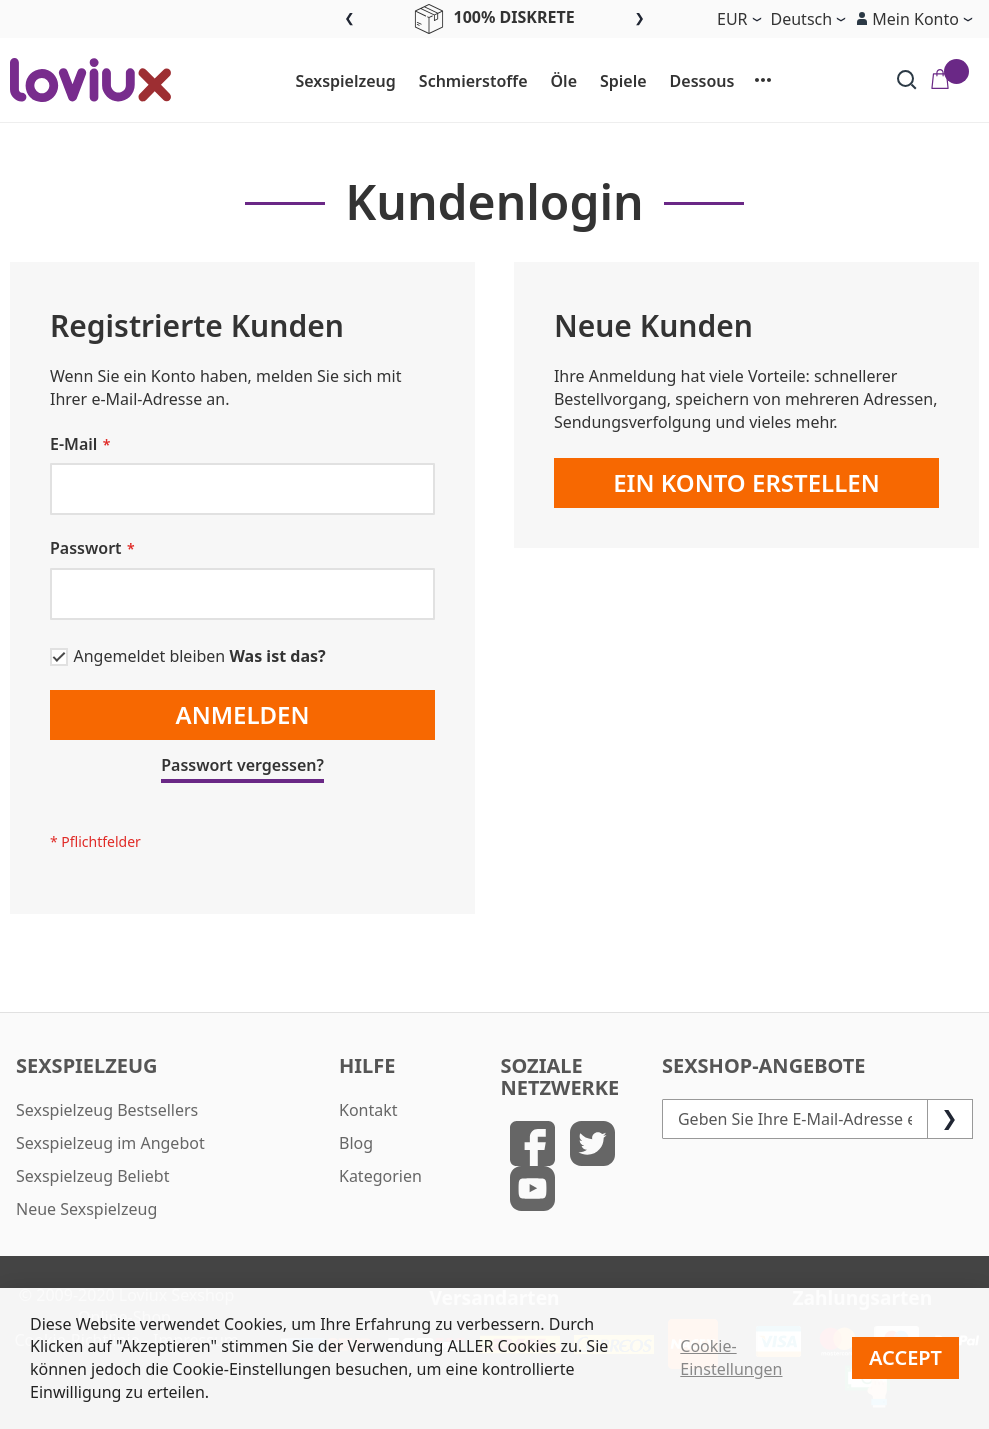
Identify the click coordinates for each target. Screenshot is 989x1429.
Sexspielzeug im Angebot (110, 1143)
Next (639, 19)
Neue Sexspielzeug (86, 1209)
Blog (356, 1143)
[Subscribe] (950, 1119)
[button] (914, 19)
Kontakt (368, 1110)
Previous (349, 19)
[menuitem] (336, 82)
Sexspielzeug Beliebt (93, 1176)
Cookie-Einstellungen (731, 1357)
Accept (905, 1357)
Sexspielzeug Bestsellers (107, 1110)
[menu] (534, 80)
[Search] (907, 80)
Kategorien (380, 1176)
